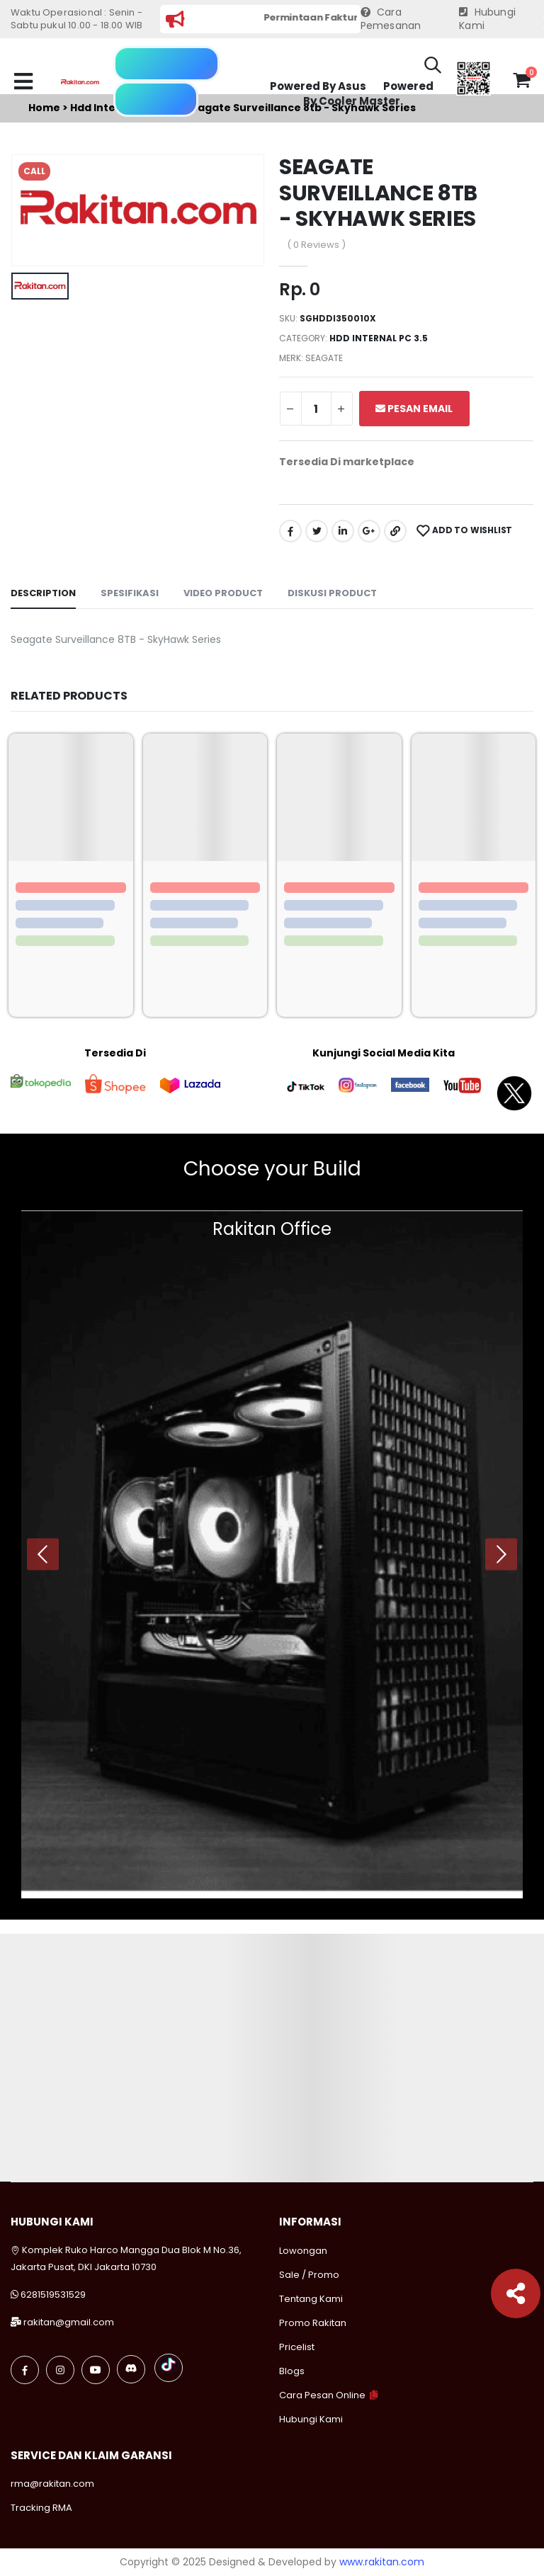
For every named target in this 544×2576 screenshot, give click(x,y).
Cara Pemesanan (391, 19)
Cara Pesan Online (322, 2395)
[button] (432, 67)
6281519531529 (53, 2294)
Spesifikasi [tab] (130, 593)
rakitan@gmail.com (68, 2322)
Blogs (292, 2371)
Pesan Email (414, 408)
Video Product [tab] (223, 593)
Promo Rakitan (312, 2323)
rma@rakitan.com (52, 2483)
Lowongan (303, 2250)
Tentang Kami (311, 2299)
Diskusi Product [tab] (332, 593)
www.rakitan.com (381, 2562)
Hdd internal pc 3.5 (378, 338)
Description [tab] (43, 593)
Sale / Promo (309, 2274)
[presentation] (43, 1554)
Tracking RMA (41, 2507)
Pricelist (296, 2347)
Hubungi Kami (487, 19)
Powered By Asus (318, 86)
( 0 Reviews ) (316, 244)
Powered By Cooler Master (368, 94)
